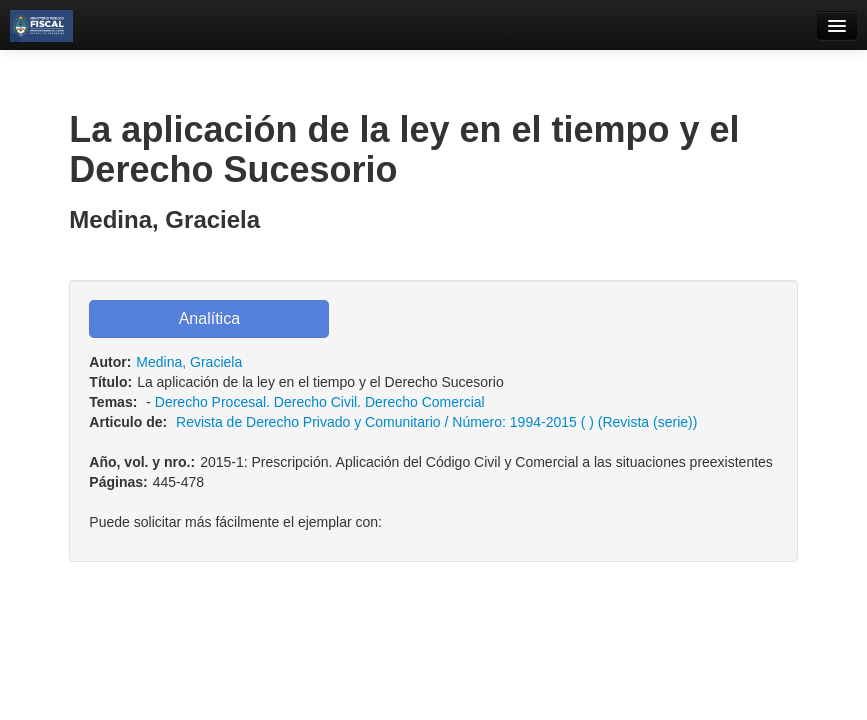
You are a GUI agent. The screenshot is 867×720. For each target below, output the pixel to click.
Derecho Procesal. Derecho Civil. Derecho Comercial (320, 402)
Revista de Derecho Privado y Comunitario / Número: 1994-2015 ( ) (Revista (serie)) (436, 422)
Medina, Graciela (189, 362)
